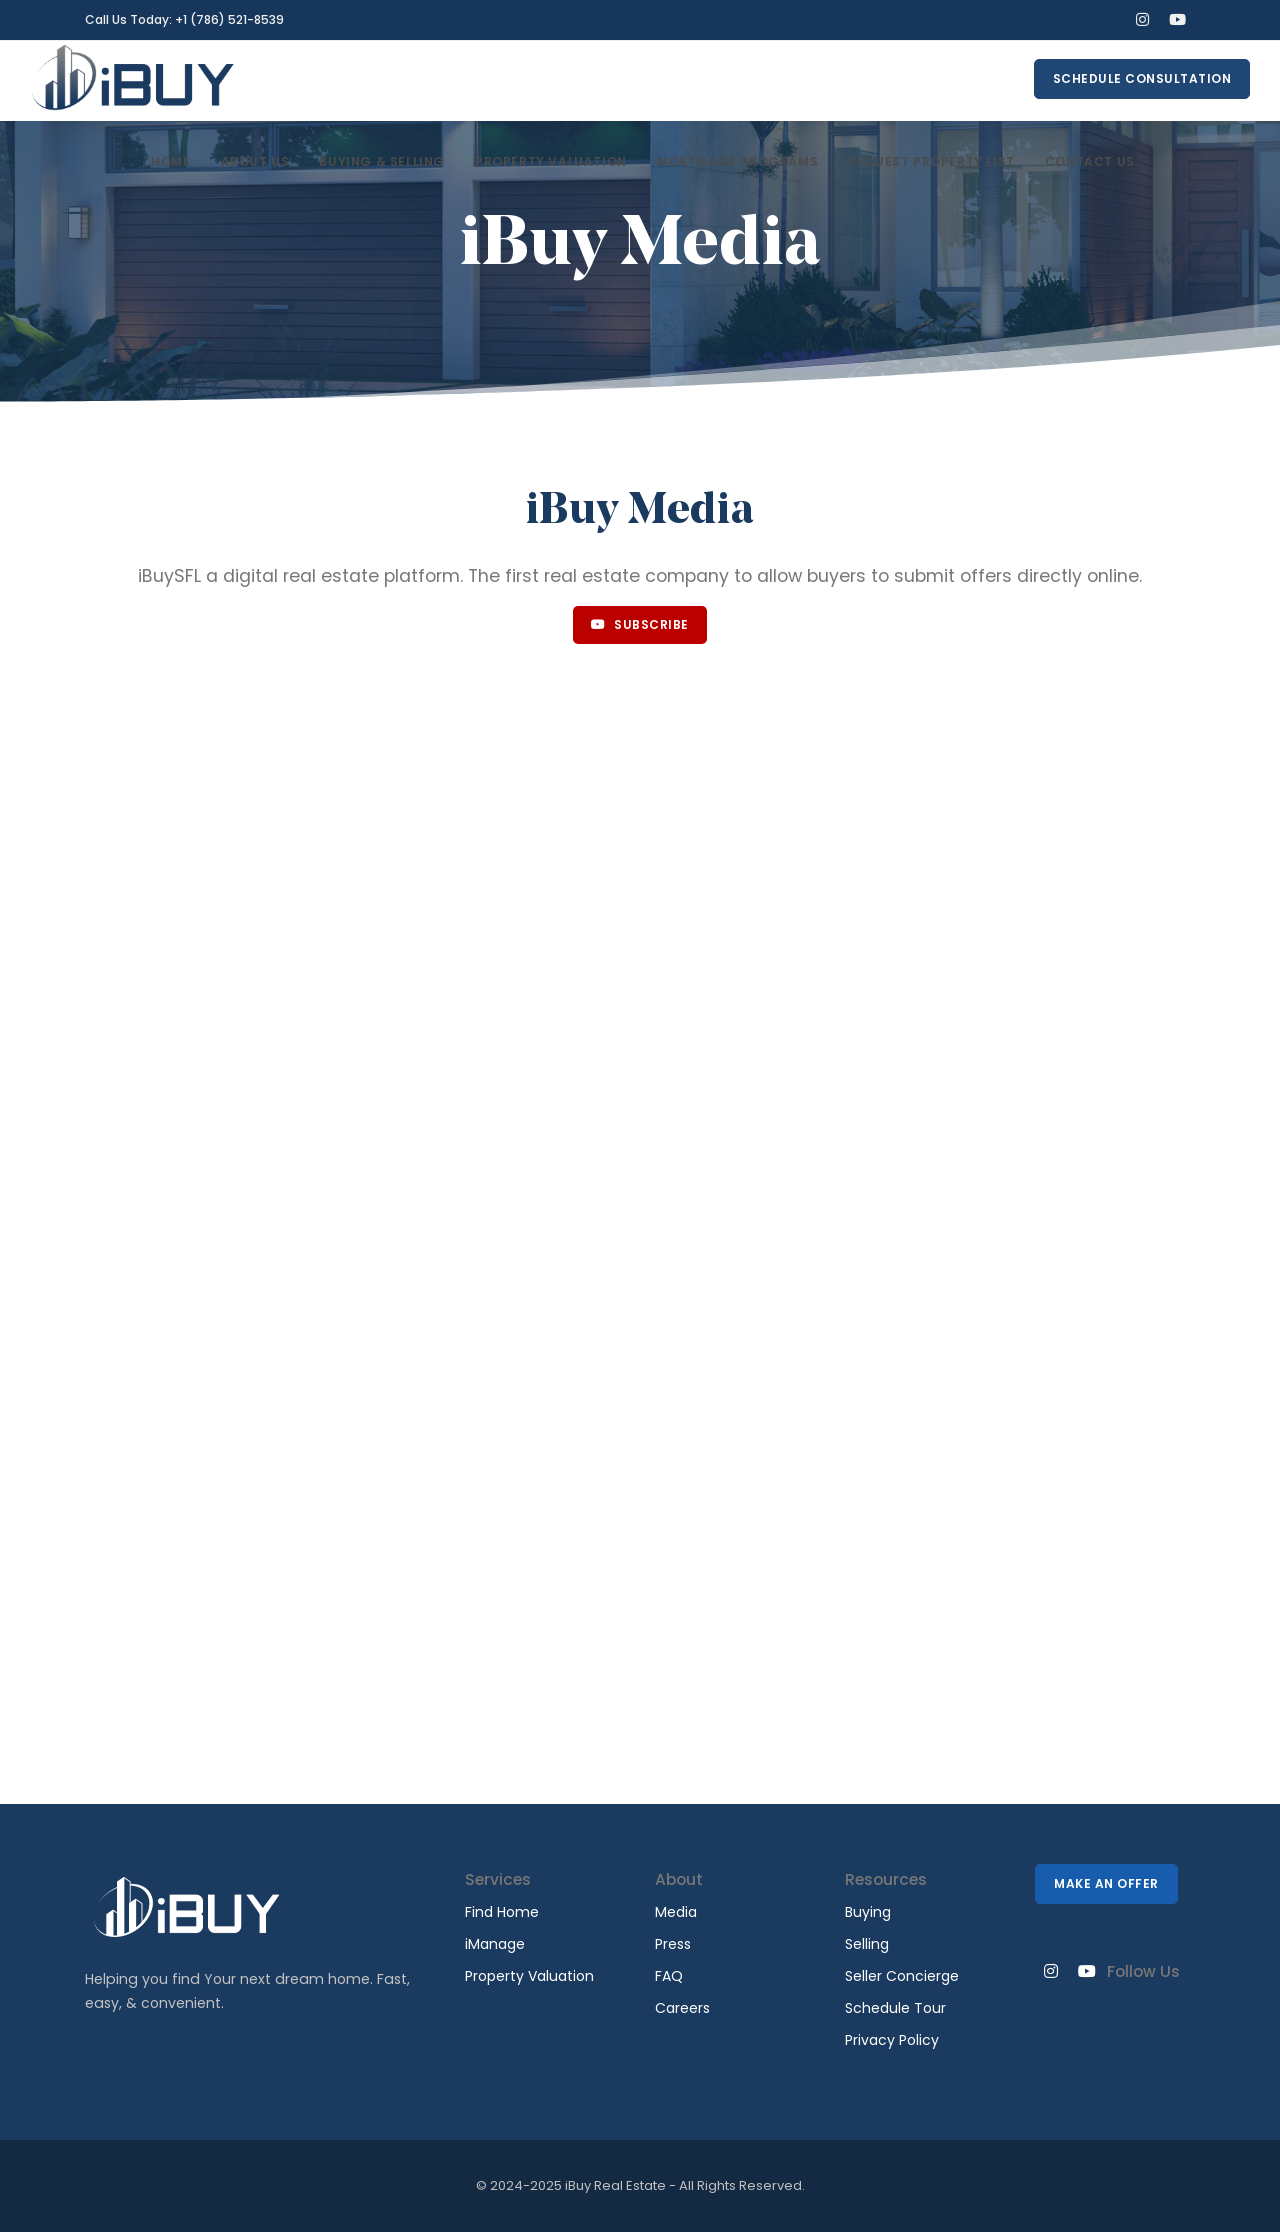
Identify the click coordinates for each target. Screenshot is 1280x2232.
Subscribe (640, 624)
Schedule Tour (895, 2008)
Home (170, 161)
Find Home (502, 1912)
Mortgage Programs (737, 161)
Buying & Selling (382, 161)
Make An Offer (1106, 1883)
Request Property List (931, 161)
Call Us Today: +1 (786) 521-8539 (184, 19)
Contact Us (1090, 161)
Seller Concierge (902, 1976)
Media (676, 1912)
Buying (868, 1912)
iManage (495, 1944)
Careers (682, 2008)
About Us (255, 161)
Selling (867, 1944)
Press (673, 1944)
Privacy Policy (892, 2040)
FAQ (669, 1976)
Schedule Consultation (1142, 78)
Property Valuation (551, 161)
